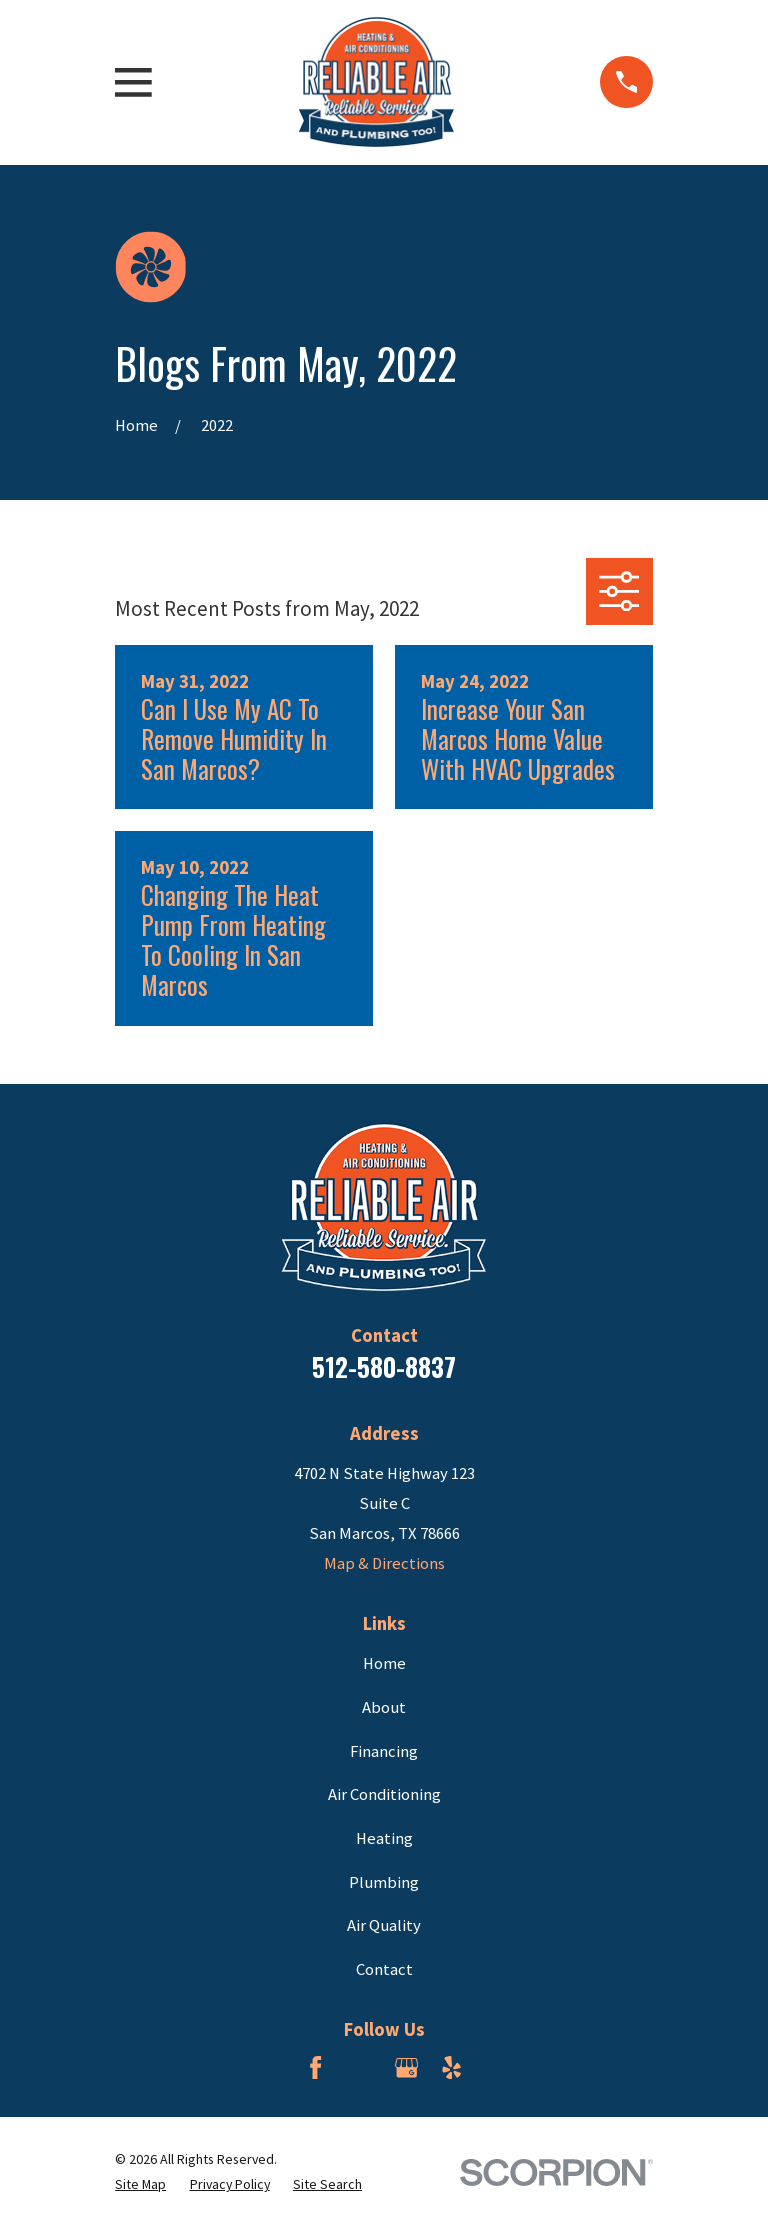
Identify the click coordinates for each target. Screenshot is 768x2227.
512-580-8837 (384, 1366)
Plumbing (384, 1882)
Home (384, 1663)
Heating (384, 1838)
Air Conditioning (384, 1794)
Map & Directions (384, 1563)
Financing (384, 1751)
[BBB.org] (361, 2067)
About (384, 1707)
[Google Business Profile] (406, 2067)
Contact (384, 1969)
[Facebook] (315, 2067)
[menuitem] (140, 2184)
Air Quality (384, 1925)
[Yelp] (451, 2067)
